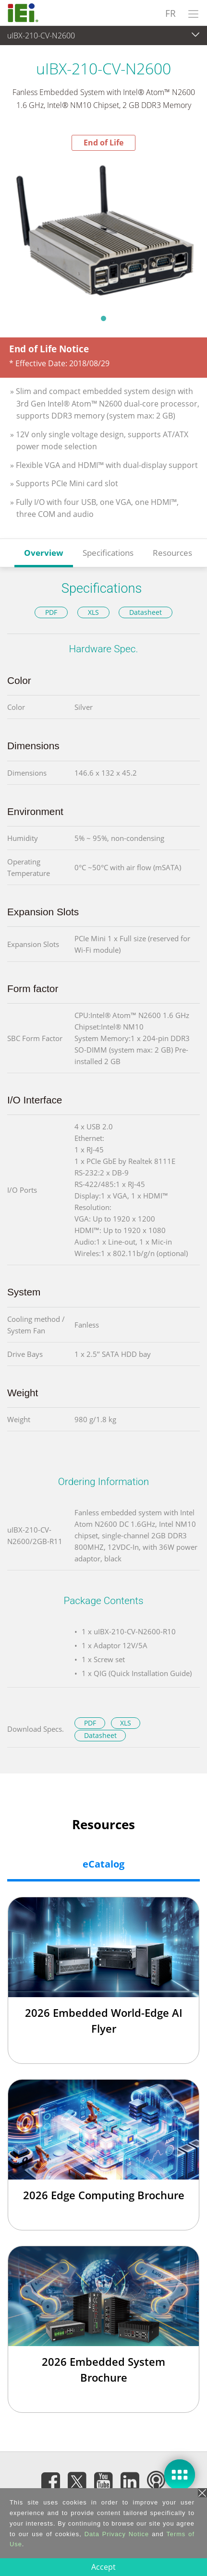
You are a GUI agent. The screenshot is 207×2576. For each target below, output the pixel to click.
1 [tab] (104, 318)
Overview (43, 552)
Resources (172, 552)
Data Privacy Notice (117, 2534)
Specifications (108, 552)
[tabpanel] (103, 229)
